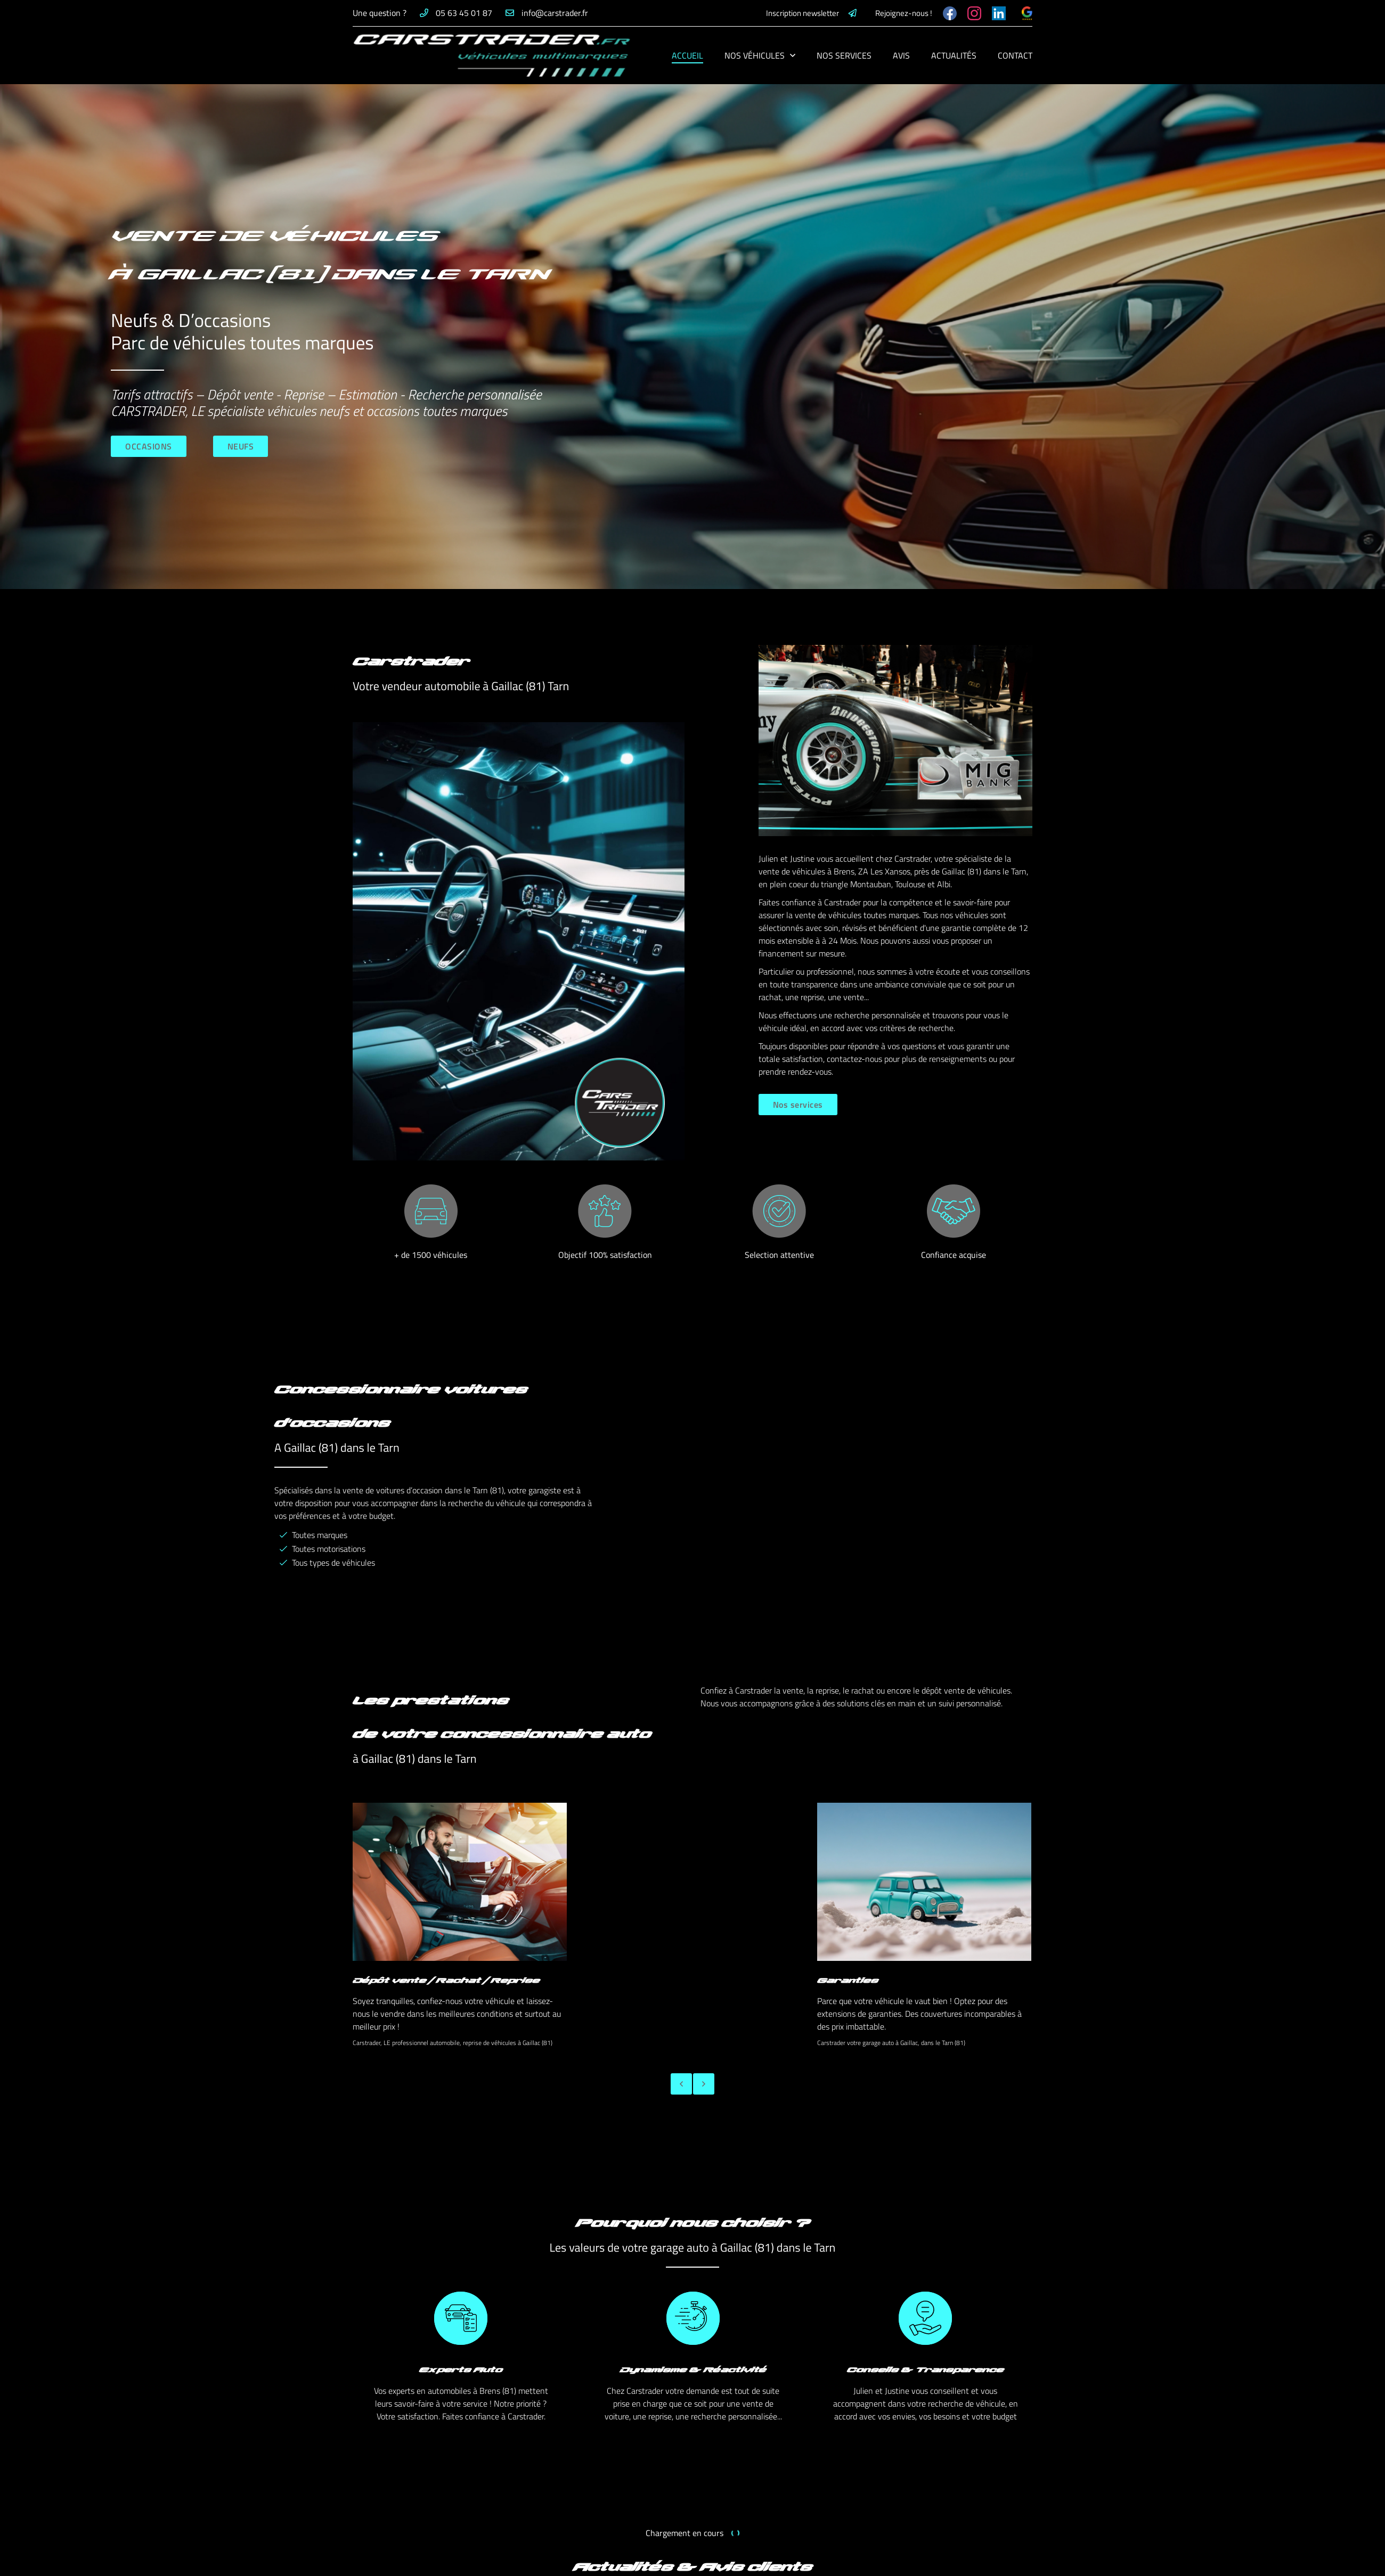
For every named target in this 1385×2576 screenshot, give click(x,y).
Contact (1015, 55)
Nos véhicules (754, 55)
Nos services (844, 55)
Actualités (953, 55)
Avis (901, 55)
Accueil (687, 55)
